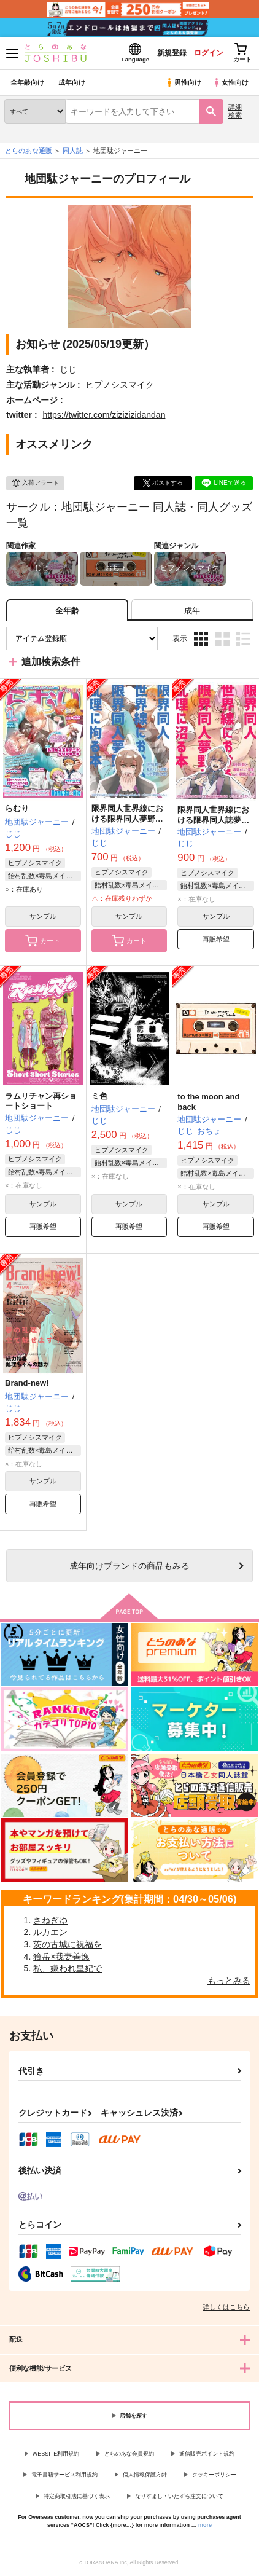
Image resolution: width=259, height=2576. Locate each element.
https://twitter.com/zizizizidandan (103, 415)
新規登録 (171, 53)
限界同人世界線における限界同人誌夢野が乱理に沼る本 (213, 820)
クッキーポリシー (214, 2475)
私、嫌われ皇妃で (67, 1968)
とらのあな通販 (28, 150)
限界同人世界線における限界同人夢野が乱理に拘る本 (127, 819)
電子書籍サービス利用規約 (64, 2475)
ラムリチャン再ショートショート (41, 1101)
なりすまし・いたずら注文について (179, 2496)
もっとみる (228, 1980)
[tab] (192, 610)
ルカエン (50, 1932)
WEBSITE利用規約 (56, 2454)
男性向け (183, 82)
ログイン (208, 53)
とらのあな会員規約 (129, 2454)
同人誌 (73, 150)
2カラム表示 (222, 638)
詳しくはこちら (226, 2307)
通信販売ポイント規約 (206, 2454)
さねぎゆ (50, 1920)
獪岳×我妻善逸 (61, 1956)
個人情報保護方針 (145, 2475)
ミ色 (99, 1096)
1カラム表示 (243, 638)
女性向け (230, 82)
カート (42, 941)
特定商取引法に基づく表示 (77, 2496)
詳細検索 (235, 111)
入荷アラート (35, 483)
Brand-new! (27, 1383)
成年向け (71, 82)
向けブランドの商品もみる (129, 1566)
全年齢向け (27, 82)
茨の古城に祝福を (67, 1944)
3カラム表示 (201, 638)
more (205, 2525)
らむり (17, 808)
